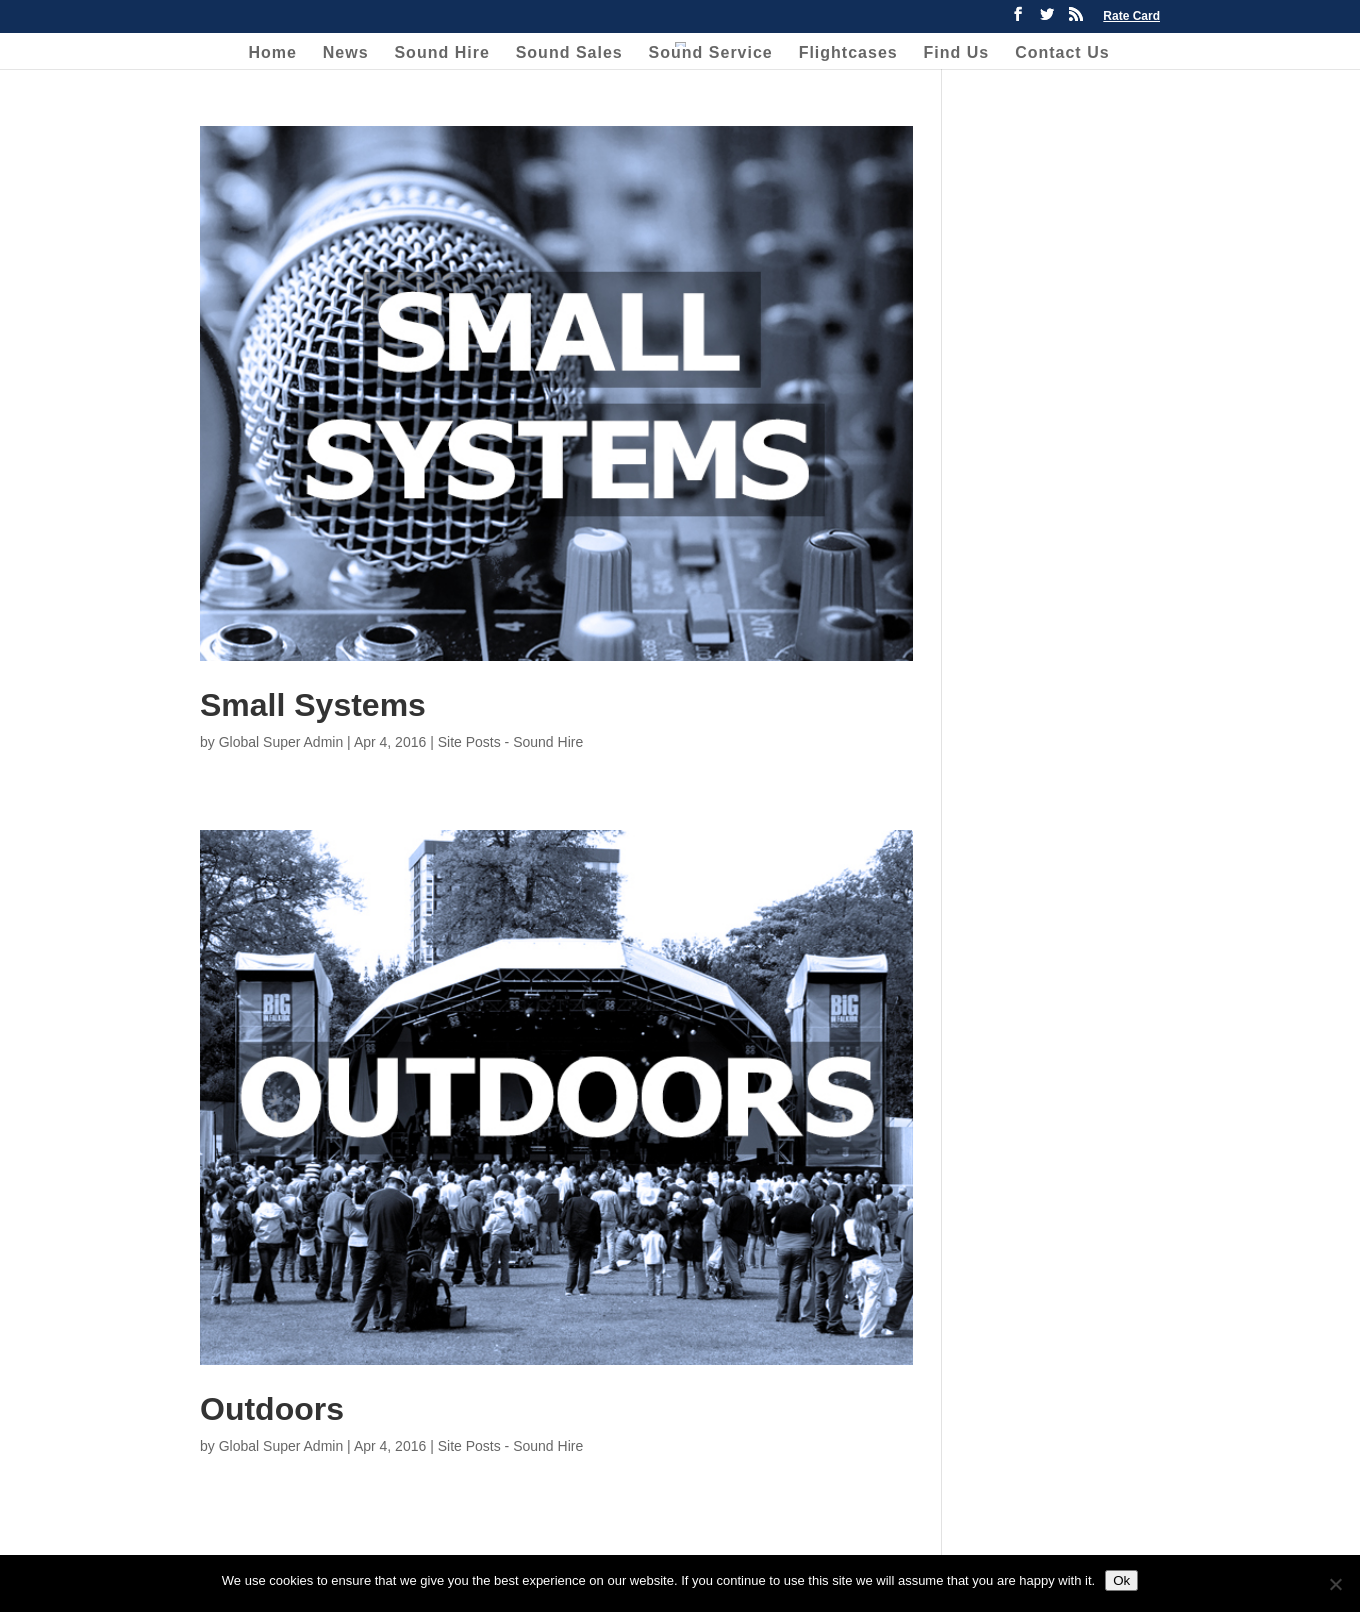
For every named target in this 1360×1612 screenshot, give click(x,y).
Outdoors (272, 1409)
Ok (1121, 1580)
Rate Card (1131, 16)
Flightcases (848, 53)
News (346, 53)
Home (272, 53)
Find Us (957, 53)
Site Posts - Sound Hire (511, 742)
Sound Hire (441, 53)
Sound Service (711, 53)
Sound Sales (569, 53)
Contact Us (1062, 53)
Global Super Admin (281, 742)
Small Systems (313, 705)
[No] (1335, 1584)
